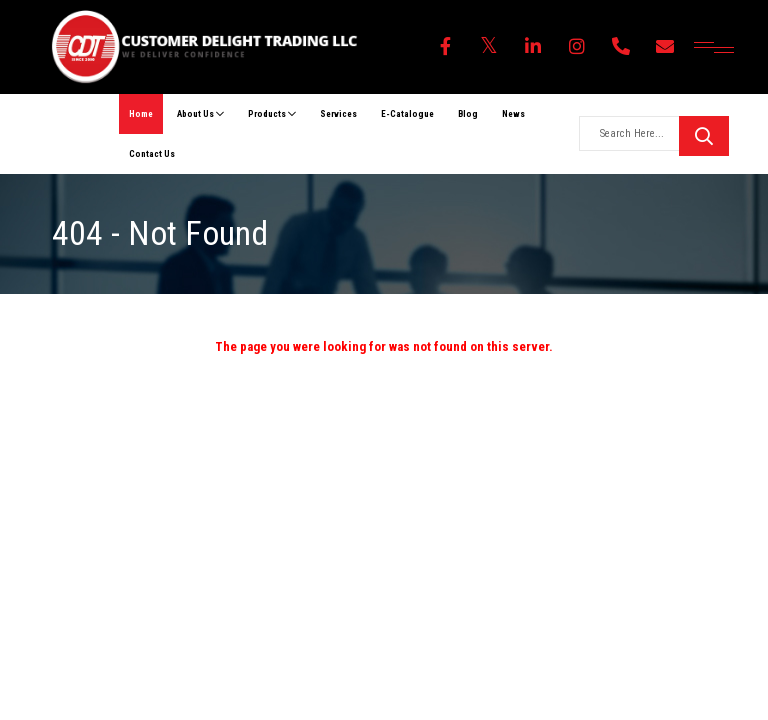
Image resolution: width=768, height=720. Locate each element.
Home (141, 114)
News (513, 114)
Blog (468, 114)
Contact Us (152, 154)
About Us (200, 114)
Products (272, 114)
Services (338, 114)
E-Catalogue (407, 114)
